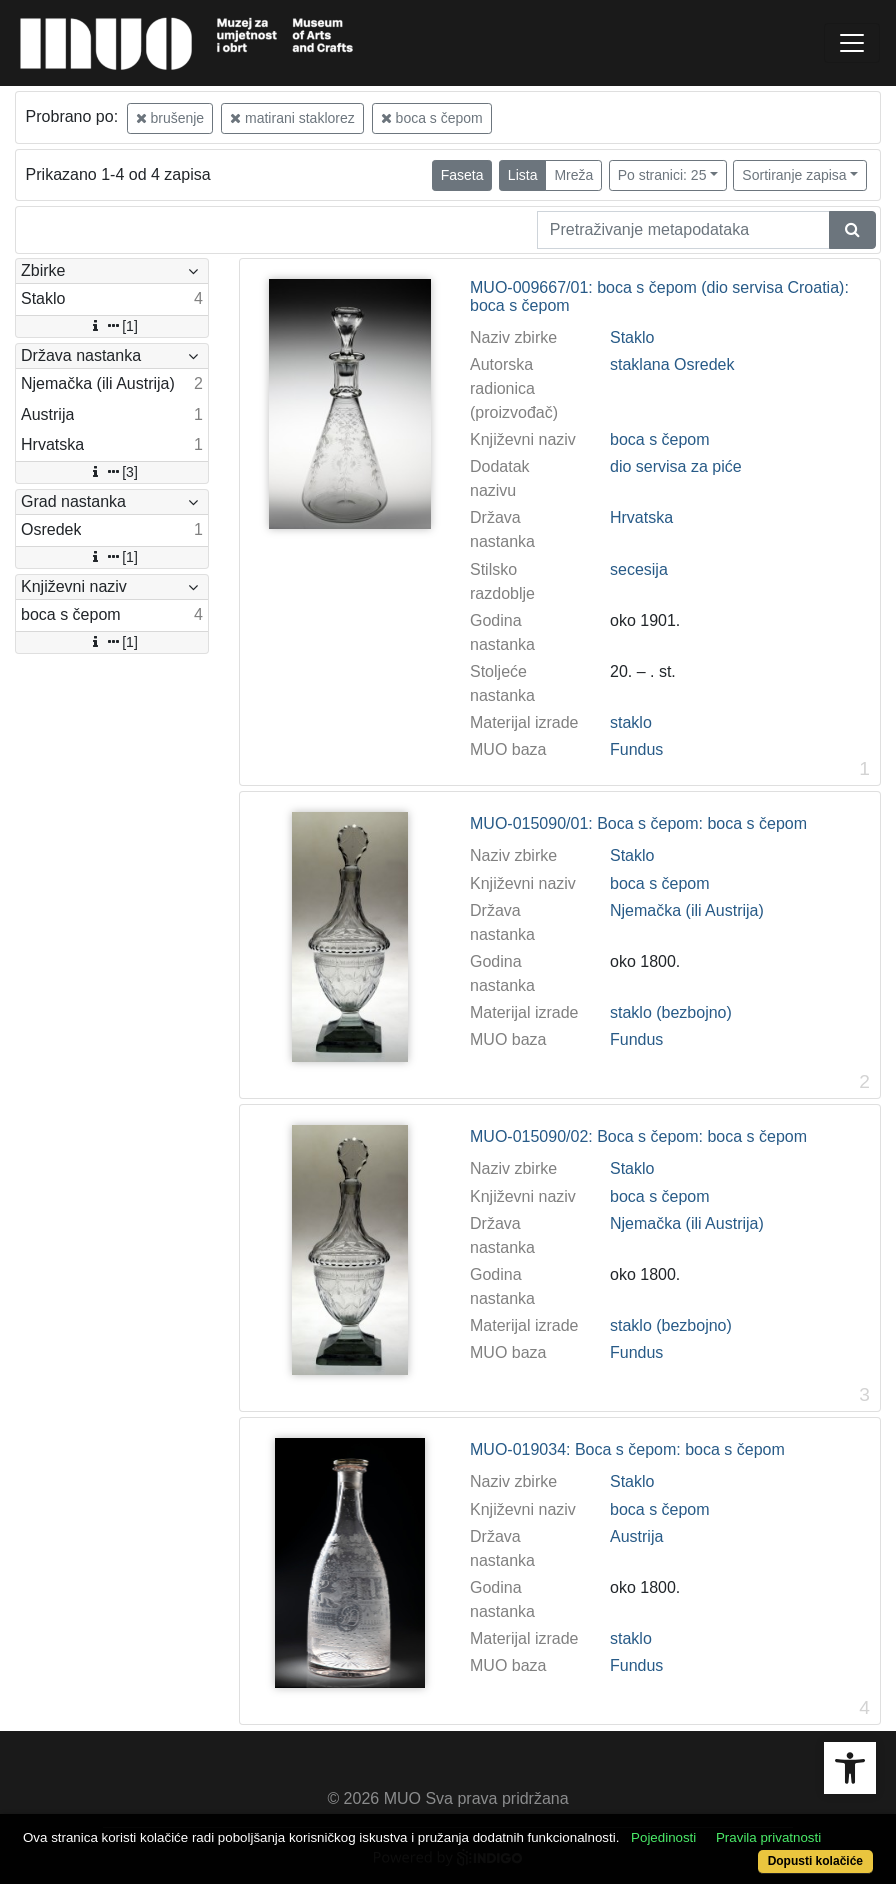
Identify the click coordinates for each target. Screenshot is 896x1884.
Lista (523, 175)
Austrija (636, 1536)
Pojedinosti (663, 1837)
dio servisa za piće (676, 466)
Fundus (636, 749)
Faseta (462, 175)
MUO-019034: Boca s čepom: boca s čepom (627, 1449)
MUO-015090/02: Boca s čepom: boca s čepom (638, 1136)
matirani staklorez (292, 118)
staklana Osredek (672, 364)
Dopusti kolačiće (815, 1861)
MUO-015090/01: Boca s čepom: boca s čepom (638, 823)
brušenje (170, 118)
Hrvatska (641, 517)
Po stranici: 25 (662, 175)
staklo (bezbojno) (671, 1012)
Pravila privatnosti (768, 1837)
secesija (639, 569)
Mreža (573, 175)
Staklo (632, 337)
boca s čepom (432, 118)
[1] (112, 326)
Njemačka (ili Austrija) (687, 910)
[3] (112, 472)
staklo (631, 722)
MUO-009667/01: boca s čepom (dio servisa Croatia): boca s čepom (659, 296)
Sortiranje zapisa (794, 175)
